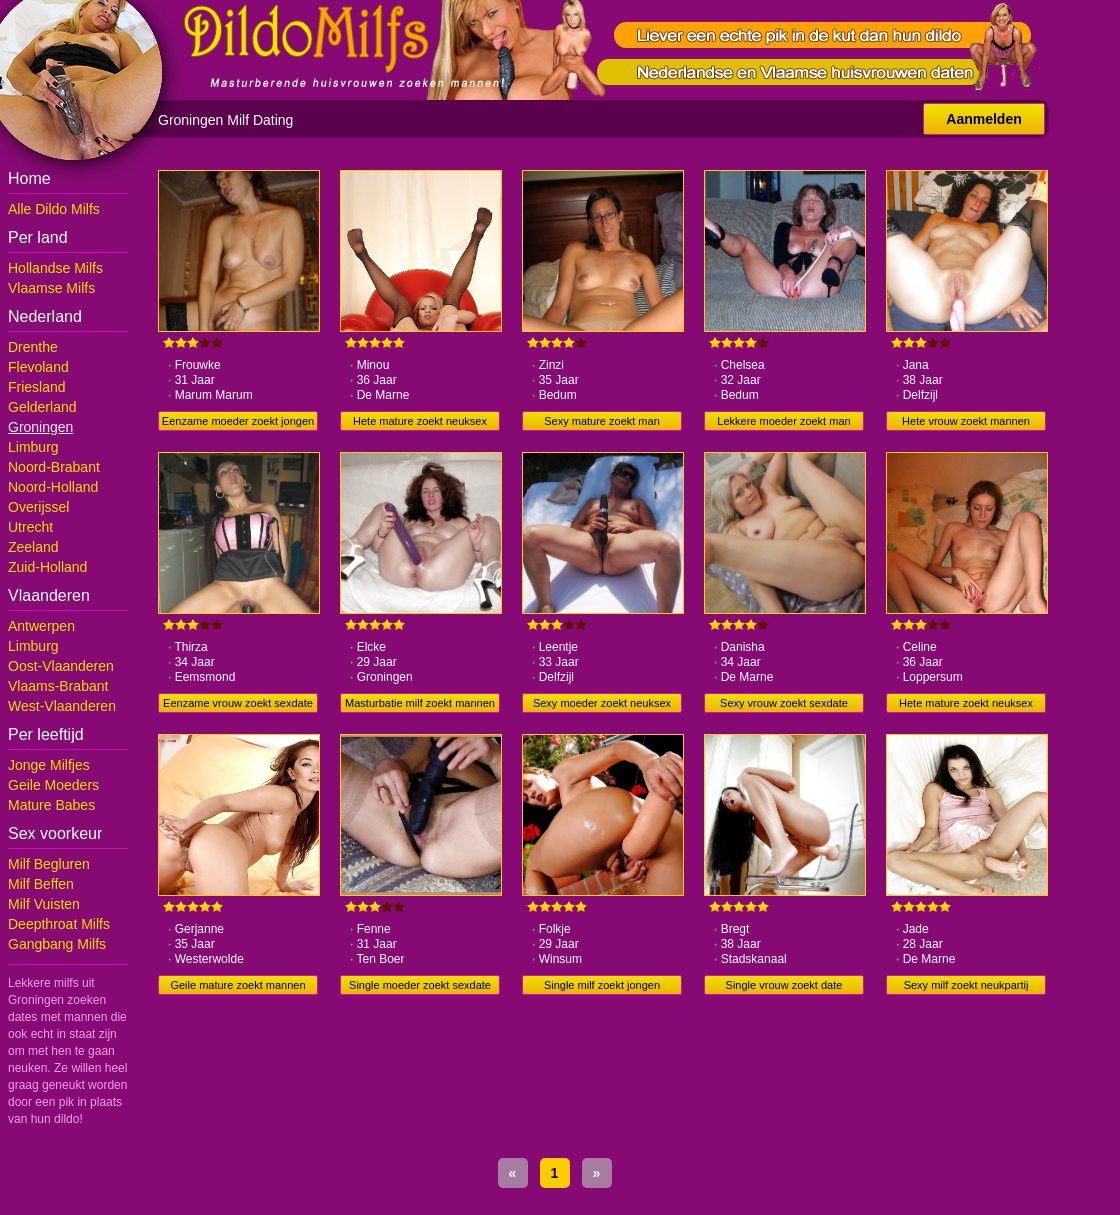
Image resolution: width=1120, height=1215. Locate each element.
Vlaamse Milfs (51, 288)
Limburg (33, 447)
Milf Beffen (41, 884)
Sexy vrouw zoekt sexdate (784, 703)
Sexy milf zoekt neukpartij (966, 985)
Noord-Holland (53, 487)
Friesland (37, 387)
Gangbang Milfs (57, 944)
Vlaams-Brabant (58, 686)
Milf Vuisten (44, 904)
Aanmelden (983, 119)
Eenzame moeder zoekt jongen (238, 421)
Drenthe (33, 347)
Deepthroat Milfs (59, 924)
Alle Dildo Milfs (54, 209)
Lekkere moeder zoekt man (783, 421)
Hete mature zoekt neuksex (420, 421)
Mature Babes (51, 805)
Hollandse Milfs (55, 268)
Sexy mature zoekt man (602, 421)
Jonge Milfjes (49, 765)
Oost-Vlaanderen (61, 666)
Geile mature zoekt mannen (237, 985)
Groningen (40, 427)
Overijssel (38, 507)
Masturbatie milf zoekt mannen (420, 703)
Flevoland (38, 367)
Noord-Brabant (54, 467)
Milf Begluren (49, 864)
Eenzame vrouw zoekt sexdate (238, 703)
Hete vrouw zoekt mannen (966, 421)
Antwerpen (41, 626)
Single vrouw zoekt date (784, 985)
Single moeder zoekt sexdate (420, 985)
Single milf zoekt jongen (602, 985)
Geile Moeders (53, 785)
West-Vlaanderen (62, 706)
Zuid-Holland (47, 567)
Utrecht (30, 527)
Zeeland (33, 547)
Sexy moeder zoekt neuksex (602, 703)
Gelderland (42, 407)
